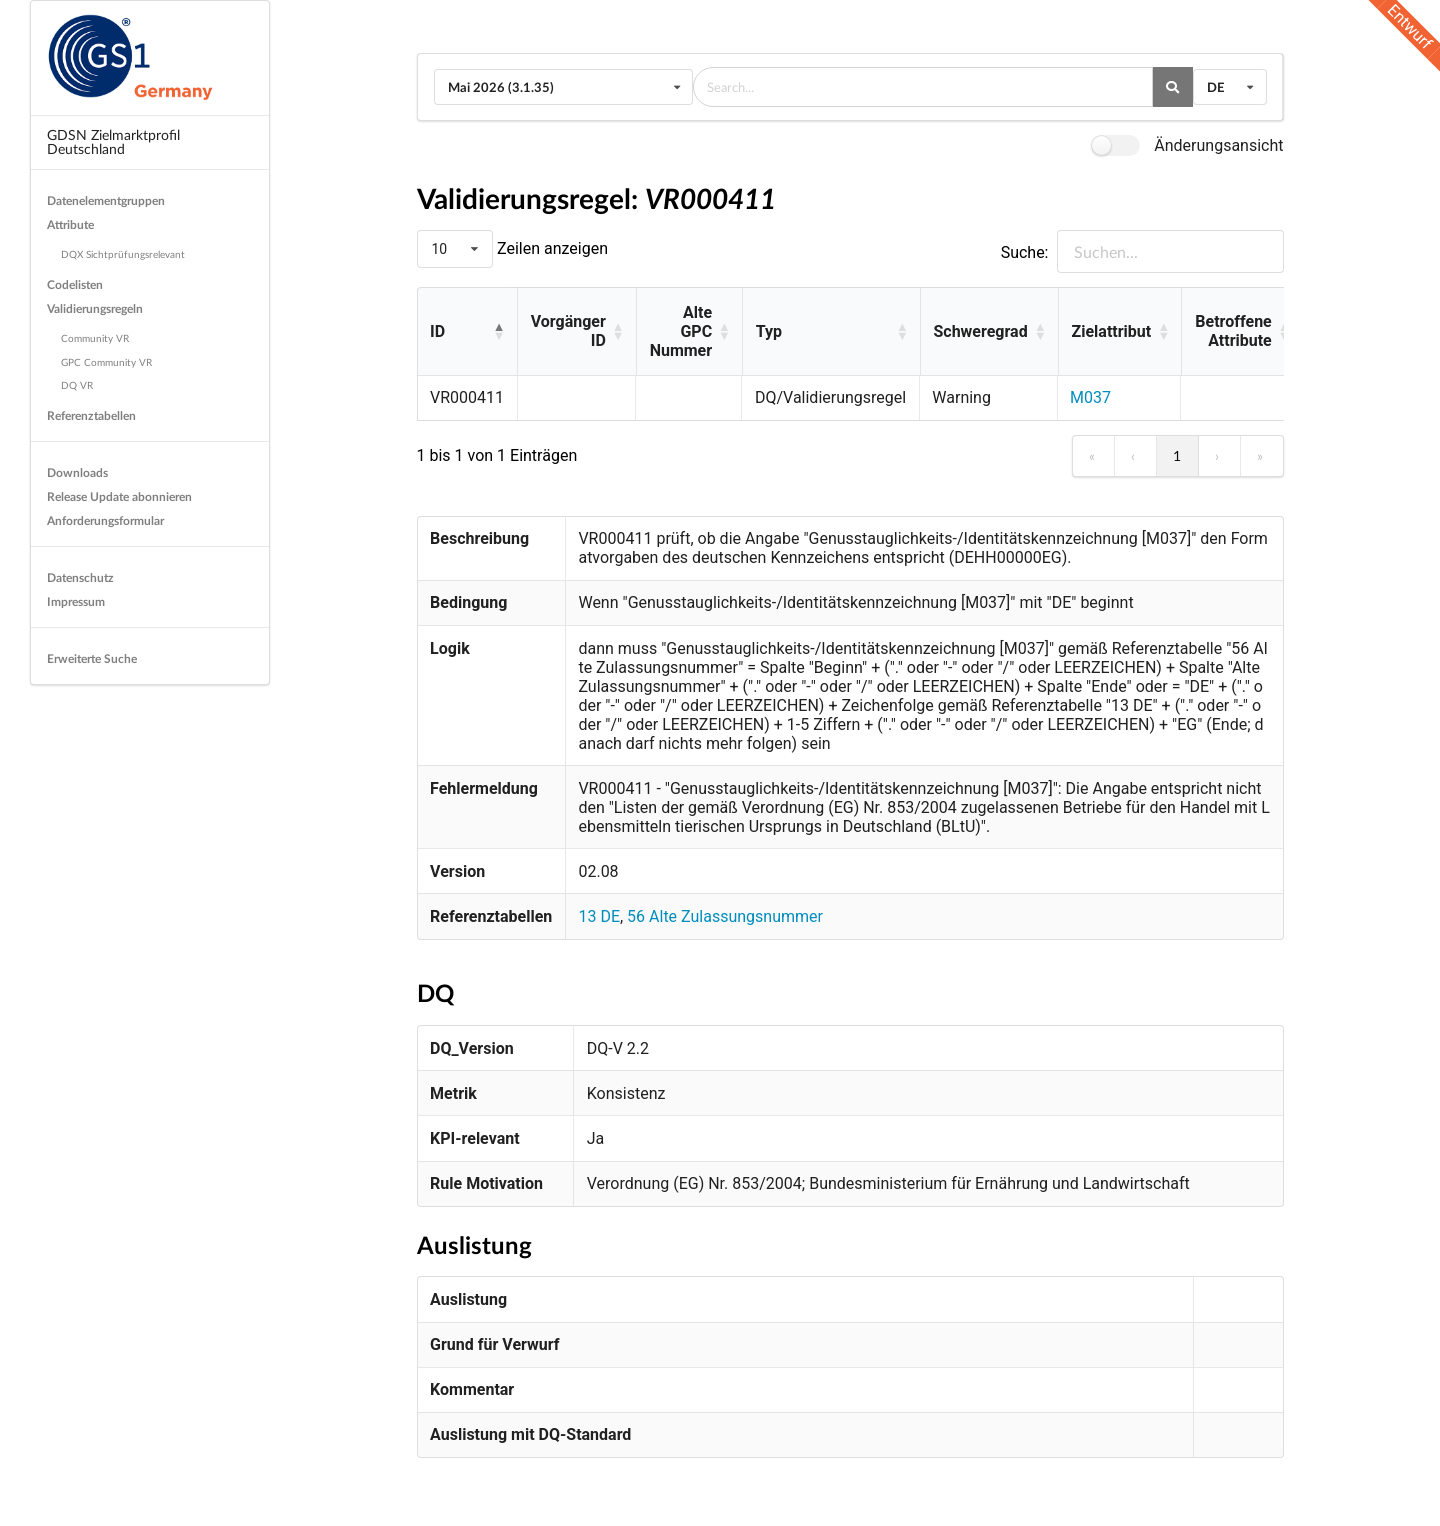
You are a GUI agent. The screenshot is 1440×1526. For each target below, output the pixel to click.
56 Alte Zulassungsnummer (725, 916)
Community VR (95, 338)
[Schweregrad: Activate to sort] (989, 332)
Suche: (1025, 252)
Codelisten (75, 284)
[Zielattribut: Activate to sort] (1120, 332)
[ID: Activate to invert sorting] (467, 332)
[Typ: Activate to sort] (831, 332)
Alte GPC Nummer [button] (681, 331)
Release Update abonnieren (119, 496)
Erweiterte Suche (92, 658)
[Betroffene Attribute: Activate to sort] (1241, 332)
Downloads (77, 472)
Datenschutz (80, 577)
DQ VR (77, 385)
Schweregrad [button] (980, 331)
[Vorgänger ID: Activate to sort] (576, 332)
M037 (1090, 397)
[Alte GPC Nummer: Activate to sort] (689, 332)
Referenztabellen (91, 415)
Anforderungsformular (105, 520)
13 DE (599, 916)
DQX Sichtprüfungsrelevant (123, 254)
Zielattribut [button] (1112, 331)
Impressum (76, 601)
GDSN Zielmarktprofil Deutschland (113, 141)
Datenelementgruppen (106, 200)
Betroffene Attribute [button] (1233, 331)
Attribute (70, 224)
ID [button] (437, 331)
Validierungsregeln (95, 308)
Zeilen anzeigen (550, 248)
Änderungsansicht (1218, 145)
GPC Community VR (106, 362)
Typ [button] (769, 331)
